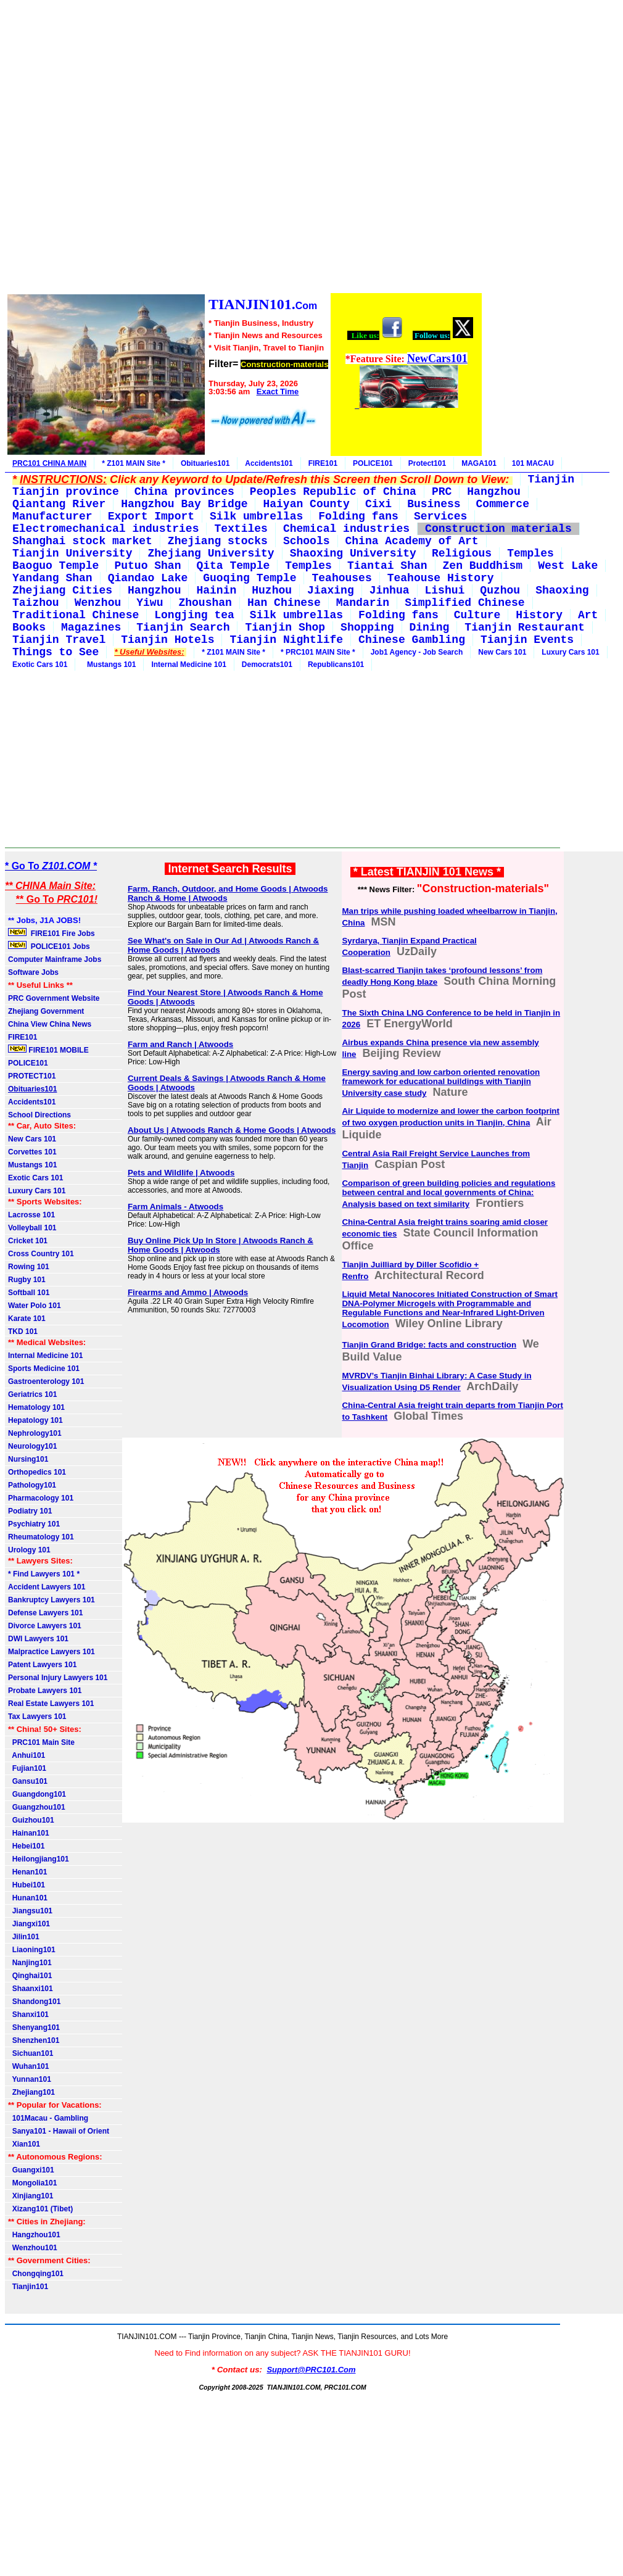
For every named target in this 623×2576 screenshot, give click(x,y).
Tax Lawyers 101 (37, 1716)
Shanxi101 (28, 2014)
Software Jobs (34, 972)
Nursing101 (28, 1459)
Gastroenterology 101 (46, 1381)
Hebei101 (26, 1846)
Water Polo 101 (34, 1305)
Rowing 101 (28, 1266)
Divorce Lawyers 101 (44, 1625)
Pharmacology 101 (40, 1498)
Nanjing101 (30, 1962)
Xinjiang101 (30, 2196)
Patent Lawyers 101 (42, 1664)
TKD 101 (23, 1331)
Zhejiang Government (46, 1011)
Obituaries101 (205, 463)
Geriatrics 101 (32, 1394)
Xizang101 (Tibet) (40, 2209)
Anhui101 (26, 1755)
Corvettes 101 (32, 1152)
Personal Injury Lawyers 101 (57, 1677)
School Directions (39, 1115)
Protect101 (427, 463)
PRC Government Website (53, 998)
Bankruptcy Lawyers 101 (51, 1600)
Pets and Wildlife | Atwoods (181, 1172)
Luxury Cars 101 (570, 652)
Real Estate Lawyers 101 (51, 1703)
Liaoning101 (32, 1949)
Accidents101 (268, 463)
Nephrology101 (35, 1433)
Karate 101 (27, 1318)
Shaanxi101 (30, 1988)
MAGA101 (479, 463)
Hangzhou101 (34, 2234)
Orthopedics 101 (37, 1472)
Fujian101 (27, 1768)
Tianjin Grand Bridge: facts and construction (429, 1344)
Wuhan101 (28, 2066)
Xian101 (24, 2144)
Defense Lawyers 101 (45, 1613)
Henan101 (27, 1872)
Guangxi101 (31, 2170)
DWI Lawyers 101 (38, 1638)
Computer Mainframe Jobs (54, 959)
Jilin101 (23, 1936)
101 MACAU (533, 463)
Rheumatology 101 (41, 1537)
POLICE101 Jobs (50, 946)
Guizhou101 (31, 1820)
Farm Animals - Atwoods (175, 1206)
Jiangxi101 (29, 1924)
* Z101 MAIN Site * (133, 463)
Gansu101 (27, 1781)
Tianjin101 (28, 2286)
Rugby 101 (27, 1279)
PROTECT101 (32, 1076)
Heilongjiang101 (38, 1859)
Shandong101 (34, 2001)
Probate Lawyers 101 (44, 1690)
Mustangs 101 (109, 664)
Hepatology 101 (35, 1420)
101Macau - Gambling (48, 2118)
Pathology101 (32, 1485)
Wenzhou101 (32, 2247)
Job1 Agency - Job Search (417, 652)
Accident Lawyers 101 (46, 1587)
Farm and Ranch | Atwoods (180, 1044)
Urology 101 (29, 1550)
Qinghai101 (30, 1975)
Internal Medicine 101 (188, 664)
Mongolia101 (32, 2183)
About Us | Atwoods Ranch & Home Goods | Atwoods (232, 1130)
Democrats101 (267, 664)
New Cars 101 (502, 652)
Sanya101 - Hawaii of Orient (58, 2131)
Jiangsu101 (30, 1911)
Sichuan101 (30, 2053)
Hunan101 (27, 1898)
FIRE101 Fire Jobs (52, 933)
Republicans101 (336, 664)
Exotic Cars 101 (39, 664)
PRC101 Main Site (41, 1742)
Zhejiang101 (31, 2092)
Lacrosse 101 (31, 1215)
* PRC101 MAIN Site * (318, 652)
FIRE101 (322, 463)
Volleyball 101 (32, 1228)
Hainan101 (28, 1833)
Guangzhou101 (36, 1807)
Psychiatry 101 (34, 1524)
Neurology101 (32, 1446)
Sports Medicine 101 (44, 1368)
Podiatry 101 (30, 1511)
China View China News (49, 1024)
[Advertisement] (244, 148)
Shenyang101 (34, 2027)
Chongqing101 (36, 2273)
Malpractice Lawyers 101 (51, 1651)
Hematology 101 (36, 1407)
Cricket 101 (27, 1240)
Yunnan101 (29, 2079)
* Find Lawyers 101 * (44, 1574)
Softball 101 (28, 1292)
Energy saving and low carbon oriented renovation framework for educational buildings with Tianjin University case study (441, 1082)
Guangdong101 (37, 1794)
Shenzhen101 (33, 2040)
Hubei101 (26, 1885)
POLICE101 (373, 463)
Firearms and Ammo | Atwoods (188, 1292)
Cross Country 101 (41, 1253)
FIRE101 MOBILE (48, 1049)
